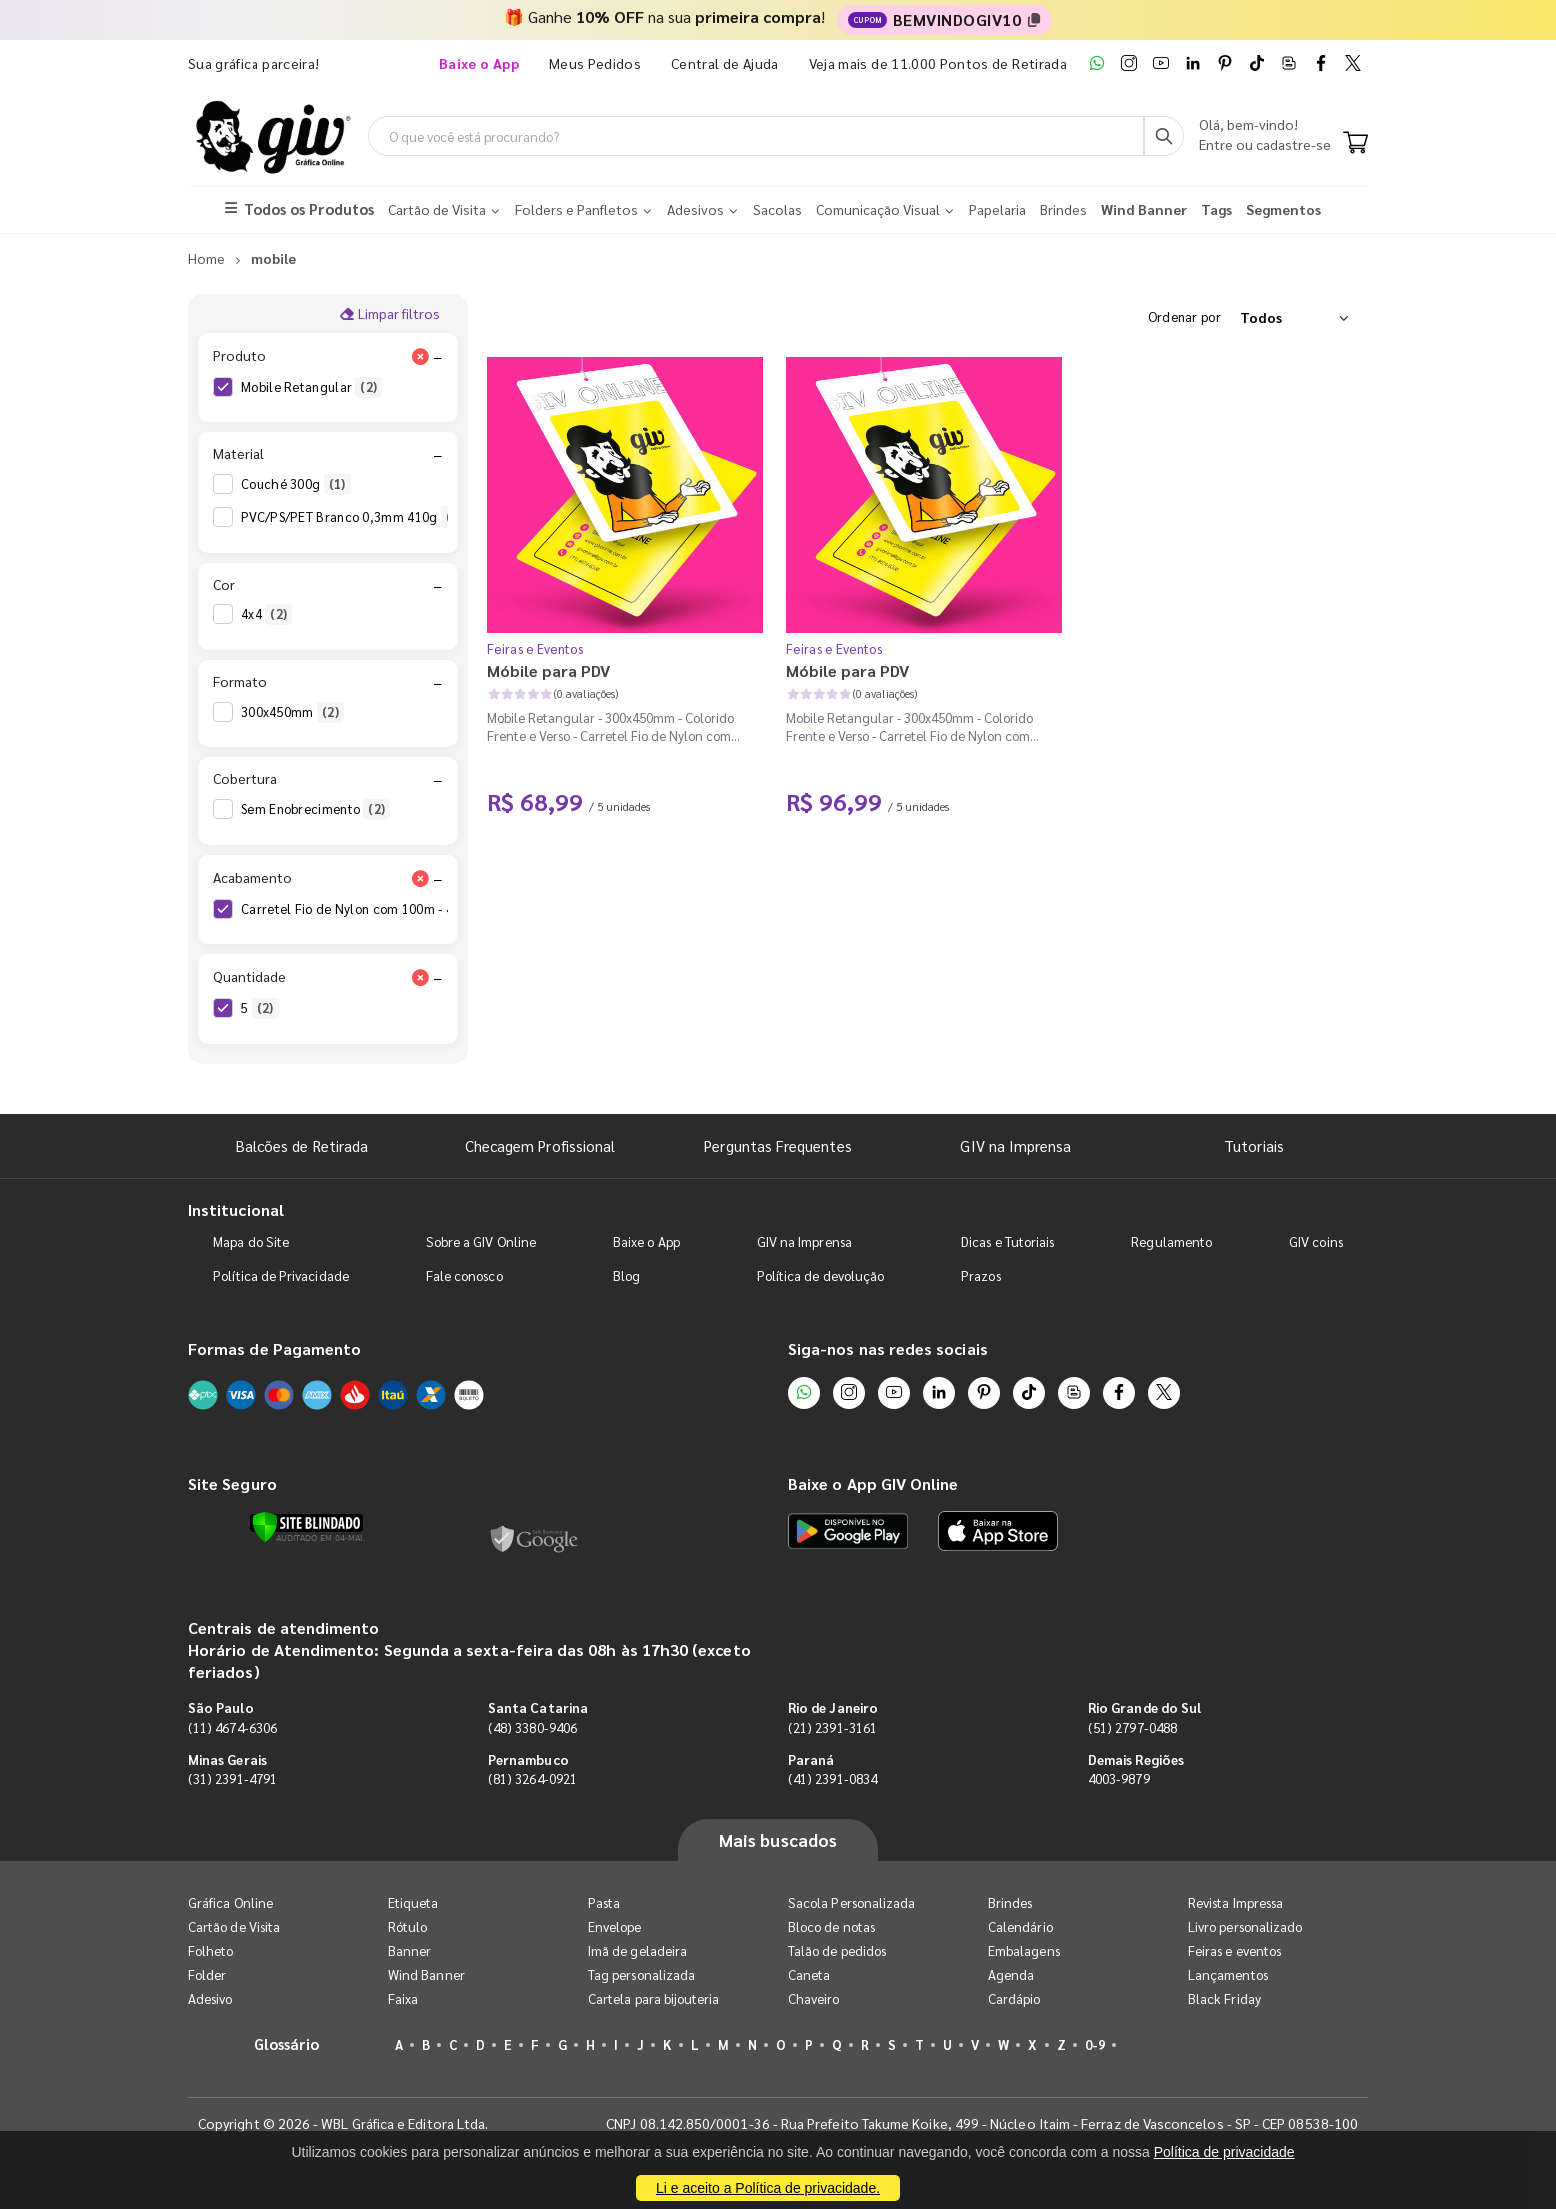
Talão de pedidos (837, 1950)
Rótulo (407, 1926)
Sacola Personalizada (851, 1902)
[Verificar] (306, 1527)
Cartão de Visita (234, 1926)
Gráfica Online (230, 1902)
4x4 (266, 614)
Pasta (604, 1902)
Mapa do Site (251, 1241)
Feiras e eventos (1234, 1950)
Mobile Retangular (311, 387)
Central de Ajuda (725, 63)
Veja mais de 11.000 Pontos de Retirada (938, 63)
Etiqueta (413, 1902)
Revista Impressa (1235, 1902)
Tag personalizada (641, 1974)
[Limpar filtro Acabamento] (420, 878)
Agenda (1011, 1974)
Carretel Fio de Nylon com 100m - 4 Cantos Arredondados (428, 909)
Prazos (980, 1275)
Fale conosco (464, 1275)
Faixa (403, 1998)
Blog (626, 1275)
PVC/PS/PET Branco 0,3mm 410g (354, 517)
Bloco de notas (831, 1926)
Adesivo (210, 1998)
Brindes (1010, 1902)
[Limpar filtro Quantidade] (420, 977)
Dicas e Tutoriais (1007, 1241)
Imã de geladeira (637, 1950)
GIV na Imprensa (1015, 1145)
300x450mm (292, 712)
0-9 (1095, 2044)
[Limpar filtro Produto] (420, 356)
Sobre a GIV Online (481, 1241)
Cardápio (1014, 1998)
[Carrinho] (1355, 144)
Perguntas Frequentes (777, 1145)
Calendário (1020, 1926)
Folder (207, 1974)
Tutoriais (1254, 1145)
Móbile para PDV (548, 670)
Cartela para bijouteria (654, 1998)
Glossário (287, 2043)
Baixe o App (646, 1241)
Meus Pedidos (595, 63)
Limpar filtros (389, 313)
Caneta (809, 1974)
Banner (409, 1950)
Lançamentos (1228, 1974)
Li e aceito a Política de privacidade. (768, 2188)
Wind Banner (426, 1974)
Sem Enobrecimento (315, 809)
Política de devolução (820, 1275)
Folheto (210, 1950)
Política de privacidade (1224, 2152)
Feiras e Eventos (535, 648)
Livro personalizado (1245, 1926)
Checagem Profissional (540, 1145)
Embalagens (1024, 1950)
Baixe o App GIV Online (873, 1483)
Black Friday (1224, 1998)
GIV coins (1316, 1241)
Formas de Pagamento (274, 1348)
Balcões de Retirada (302, 1145)
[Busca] (1164, 136)
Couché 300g (296, 484)
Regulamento (1171, 1241)
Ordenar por (1184, 316)
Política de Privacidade (281, 1275)
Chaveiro (814, 1998)
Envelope (615, 1926)
